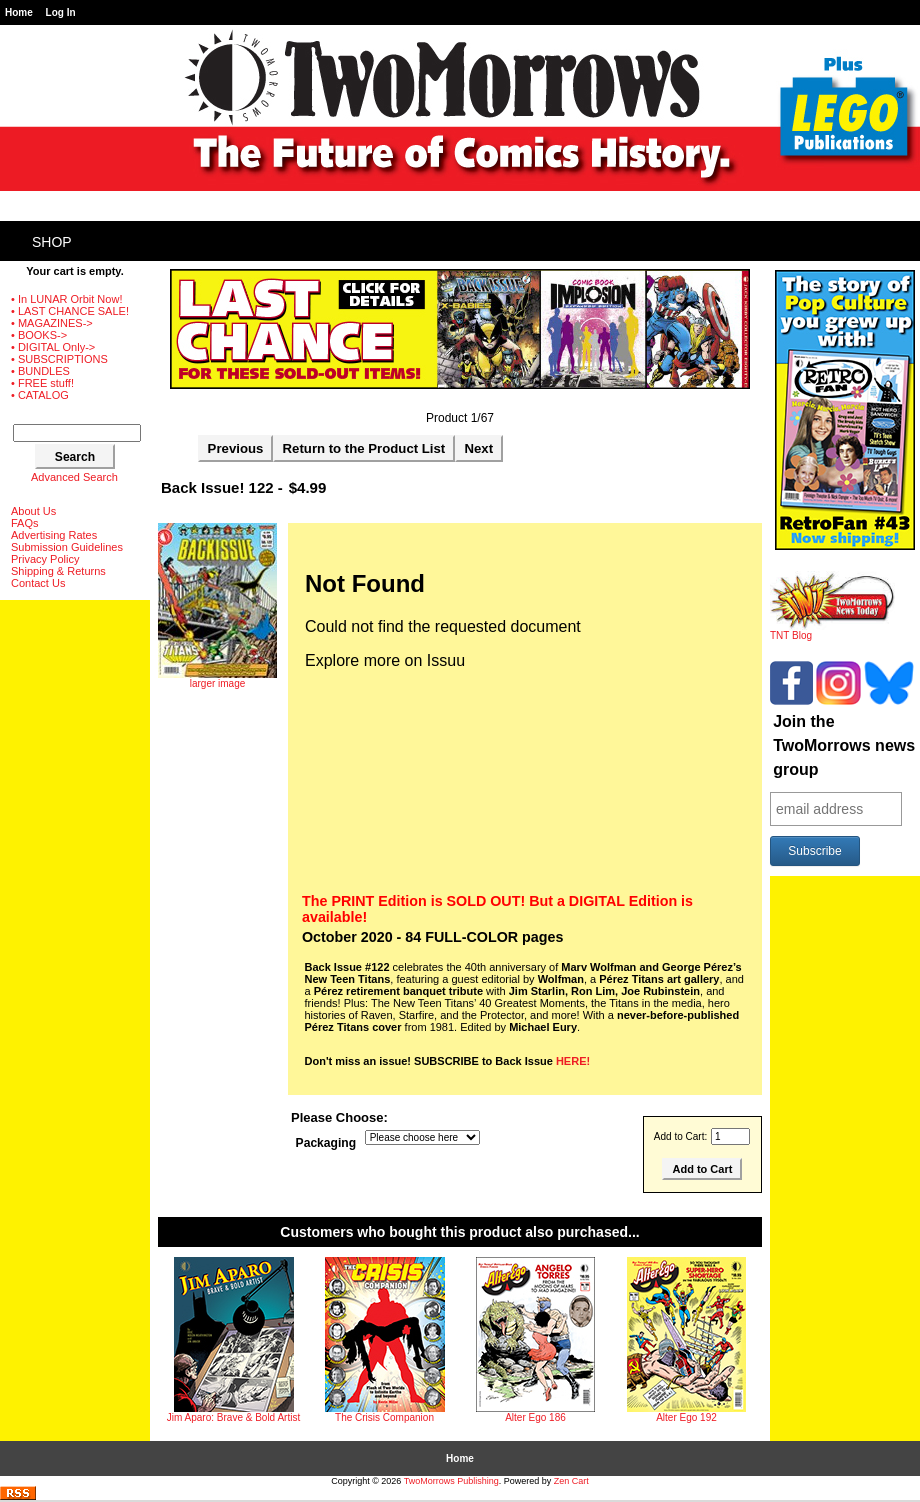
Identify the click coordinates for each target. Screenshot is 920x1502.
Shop (52, 242)
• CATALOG (40, 395)
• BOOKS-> (39, 335)
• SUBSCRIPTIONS (59, 359)
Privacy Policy (45, 559)
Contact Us (38, 583)
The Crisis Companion (384, 1417)
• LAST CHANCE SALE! (70, 311)
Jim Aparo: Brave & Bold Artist (233, 1417)
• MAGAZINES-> (52, 323)
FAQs (25, 523)
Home (19, 12)
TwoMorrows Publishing (451, 1481)
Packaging (326, 1143)
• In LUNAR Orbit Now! (66, 299)
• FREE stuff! (42, 383)
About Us (33, 511)
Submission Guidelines (67, 547)
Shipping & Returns (58, 571)
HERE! (573, 1061)
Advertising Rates (54, 535)
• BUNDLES (40, 371)
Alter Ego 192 (686, 1417)
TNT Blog (832, 631)
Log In (61, 12)
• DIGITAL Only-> (53, 347)
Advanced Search (74, 477)
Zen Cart (571, 1481)
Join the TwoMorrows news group (844, 745)
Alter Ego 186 (535, 1417)
